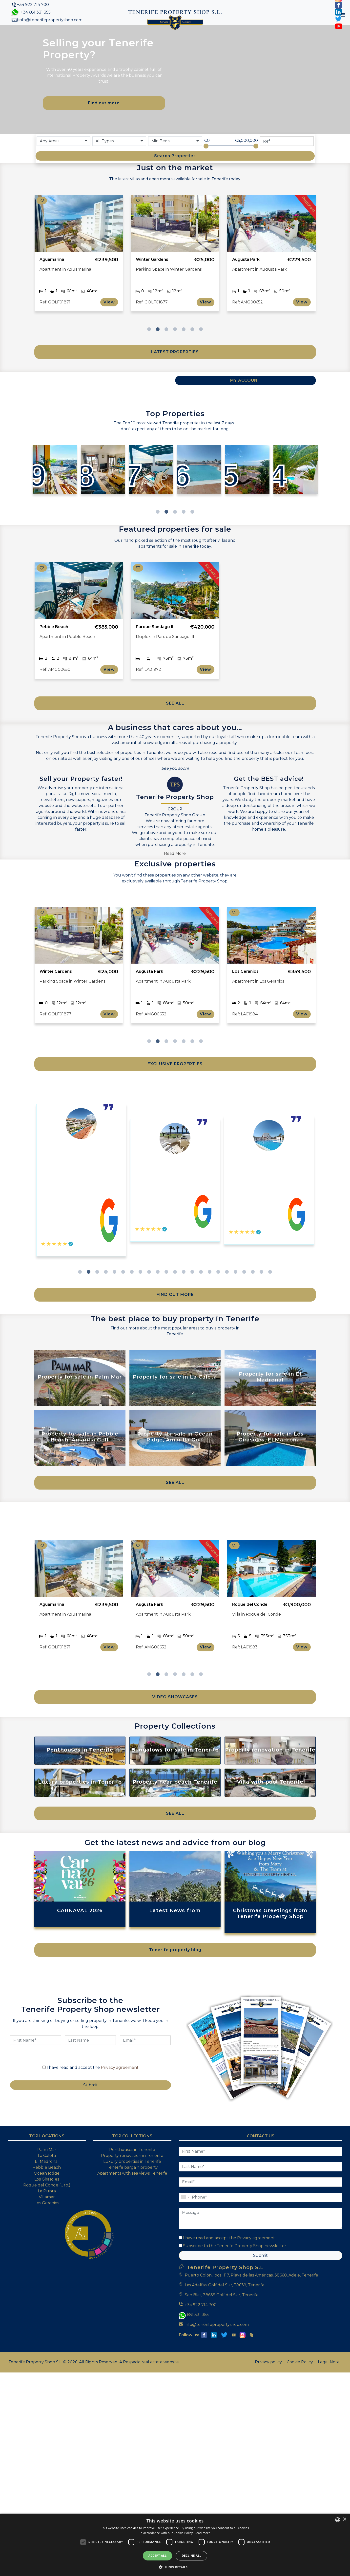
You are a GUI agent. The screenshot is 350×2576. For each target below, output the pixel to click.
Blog (177, 32)
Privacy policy (269, 2380)
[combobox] (63, 157)
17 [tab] (218, 1288)
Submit (260, 2273)
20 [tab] (244, 1288)
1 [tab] (149, 345)
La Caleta (47, 2173)
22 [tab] (261, 1288)
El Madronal (47, 2179)
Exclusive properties (175, 1080)
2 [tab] (158, 345)
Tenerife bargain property (132, 2185)
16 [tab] (209, 1288)
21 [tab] (253, 1288)
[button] (175, 2567)
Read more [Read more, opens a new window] (202, 2533)
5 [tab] (184, 345)
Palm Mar (46, 2167)
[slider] (206, 162)
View (109, 318)
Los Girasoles (46, 2197)
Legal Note (329, 2380)
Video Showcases (175, 1713)
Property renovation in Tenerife (132, 2173)
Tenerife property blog (175, 1965)
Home (44, 32)
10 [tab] (158, 1288)
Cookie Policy (300, 2380)
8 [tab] (140, 1288)
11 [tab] (166, 1288)
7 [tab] (201, 345)
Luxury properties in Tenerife (132, 2179)
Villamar (47, 2215)
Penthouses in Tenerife (132, 2167)
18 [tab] (227, 1288)
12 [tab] (175, 1288)
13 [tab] (184, 1288)
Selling (156, 32)
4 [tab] (175, 345)
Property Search (101, 32)
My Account (238, 32)
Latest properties (175, 368)
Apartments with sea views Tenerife (132, 2191)
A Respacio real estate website (149, 2380)
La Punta (47, 2209)
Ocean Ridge (47, 2191)
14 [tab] (192, 1288)
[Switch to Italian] (291, 32)
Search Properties (175, 171)
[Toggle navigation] (311, 33)
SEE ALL (175, 1498)
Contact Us (201, 32)
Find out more (57, 119)
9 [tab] (149, 1288)
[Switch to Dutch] (283, 32)
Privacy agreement (120, 2084)
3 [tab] (166, 345)
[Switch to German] (300, 32)
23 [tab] (270, 1288)
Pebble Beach (47, 2185)
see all (175, 719)
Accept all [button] (157, 2556)
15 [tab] (201, 1288)
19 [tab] (235, 1288)
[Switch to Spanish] (274, 32)
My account (245, 396)
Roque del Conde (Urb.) (46, 2203)
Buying (134, 32)
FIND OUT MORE (175, 1310)
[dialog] (175, 2545)
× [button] (344, 2519)
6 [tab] (192, 345)
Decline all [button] (191, 2556)
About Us (66, 32)
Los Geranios (47, 2221)
